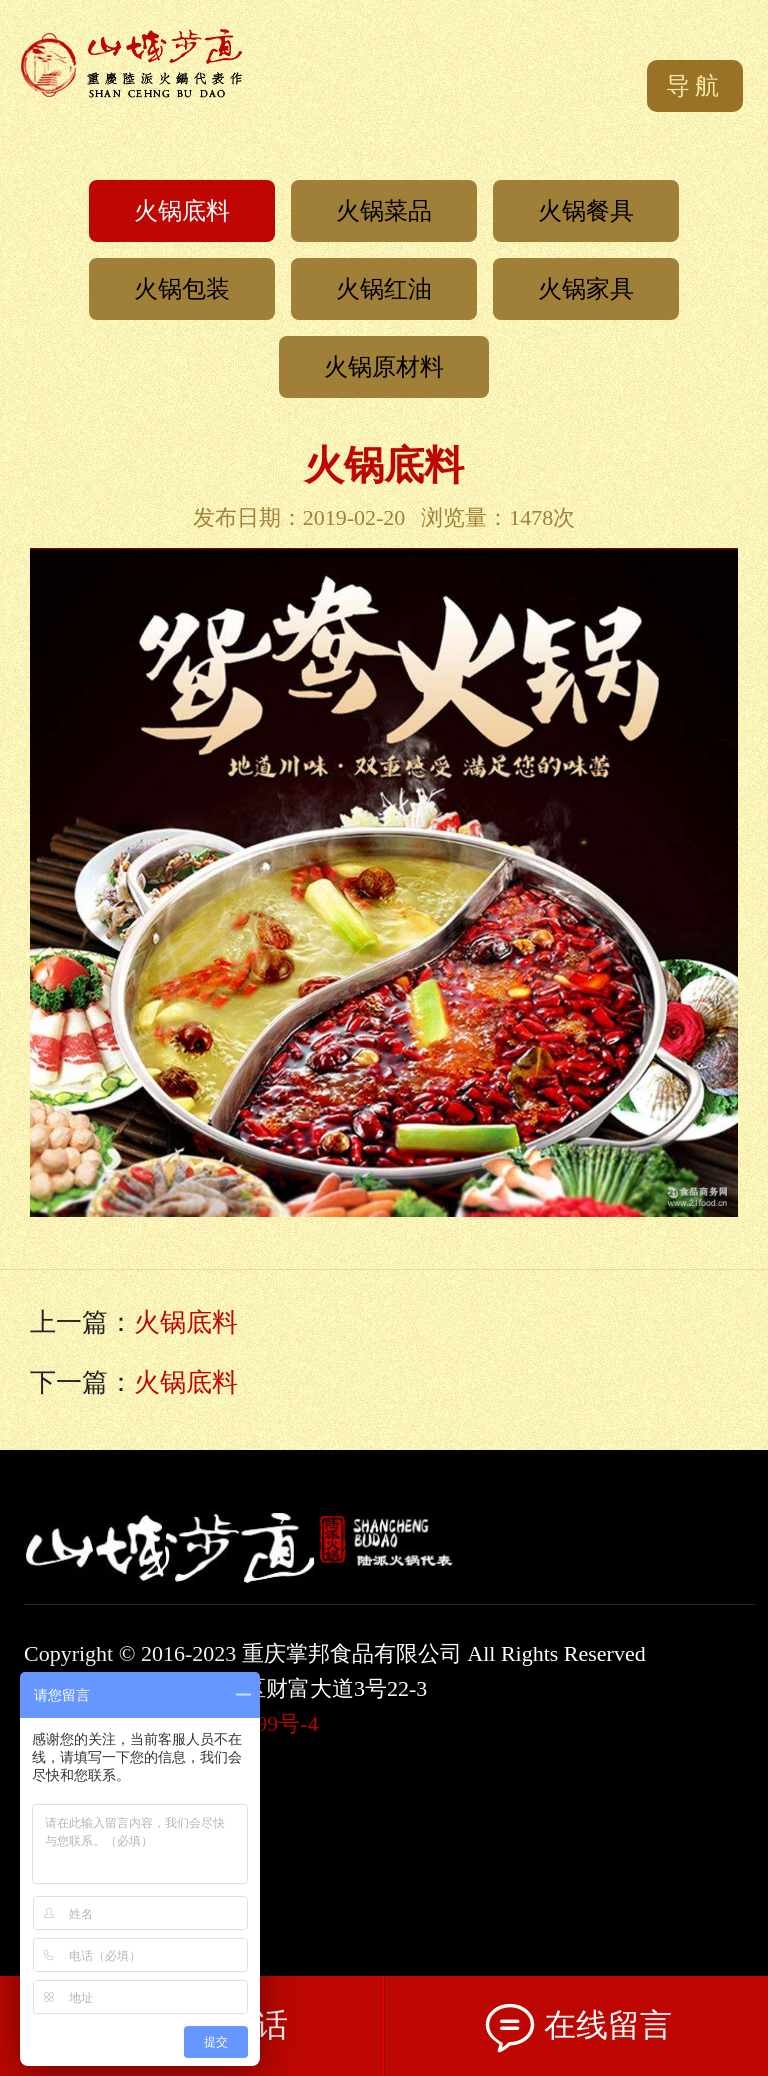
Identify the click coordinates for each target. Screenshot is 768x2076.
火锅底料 (182, 211)
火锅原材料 (384, 367)
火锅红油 (384, 289)
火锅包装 (182, 289)
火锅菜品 (384, 211)
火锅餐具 (586, 211)
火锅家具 (586, 289)
